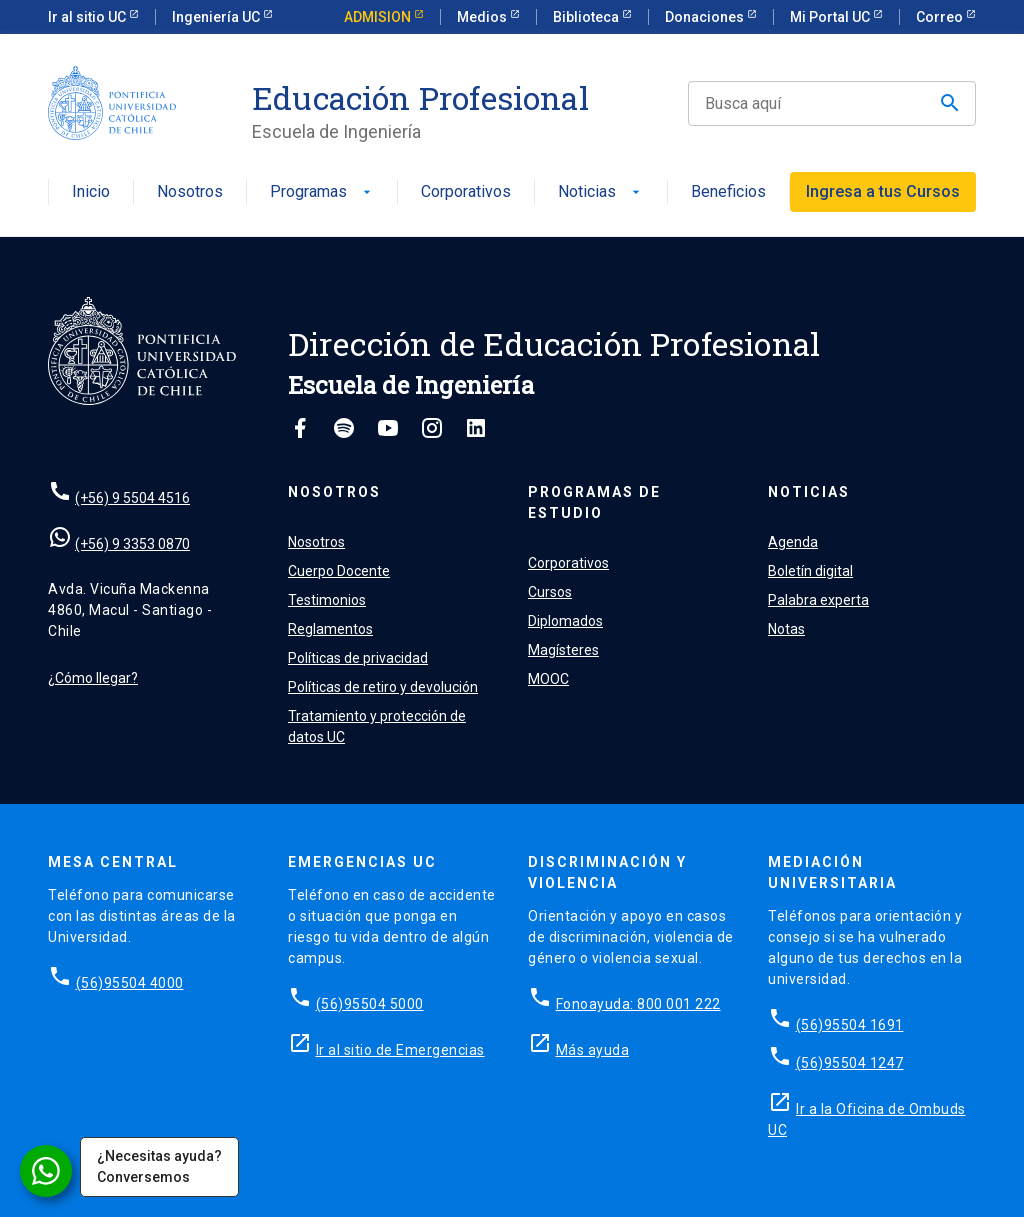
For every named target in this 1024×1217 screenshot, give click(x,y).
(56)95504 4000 (130, 983)
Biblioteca (587, 17)
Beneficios (728, 192)
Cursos (550, 592)
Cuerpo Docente (339, 571)
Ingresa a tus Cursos (883, 191)
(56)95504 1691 (850, 1025)
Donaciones (706, 17)
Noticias (601, 192)
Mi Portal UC (831, 17)
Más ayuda (593, 1050)
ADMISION (379, 17)
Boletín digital (810, 571)
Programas (322, 192)
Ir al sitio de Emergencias (400, 1050)
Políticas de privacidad (358, 658)
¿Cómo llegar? (93, 678)
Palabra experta (818, 600)
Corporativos (466, 192)
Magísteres (563, 650)
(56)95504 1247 (850, 1063)
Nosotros (190, 192)
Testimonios (327, 600)
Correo (941, 17)
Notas (786, 629)
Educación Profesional (420, 98)
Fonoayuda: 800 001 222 (638, 1004)
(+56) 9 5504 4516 (132, 498)
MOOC (548, 679)
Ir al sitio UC (88, 17)
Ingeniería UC (217, 17)
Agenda (793, 542)
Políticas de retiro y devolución (383, 687)
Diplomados (565, 621)
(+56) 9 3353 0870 (132, 544)
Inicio (91, 192)
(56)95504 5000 (370, 1004)
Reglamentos (330, 629)
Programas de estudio (594, 502)
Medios (483, 17)
